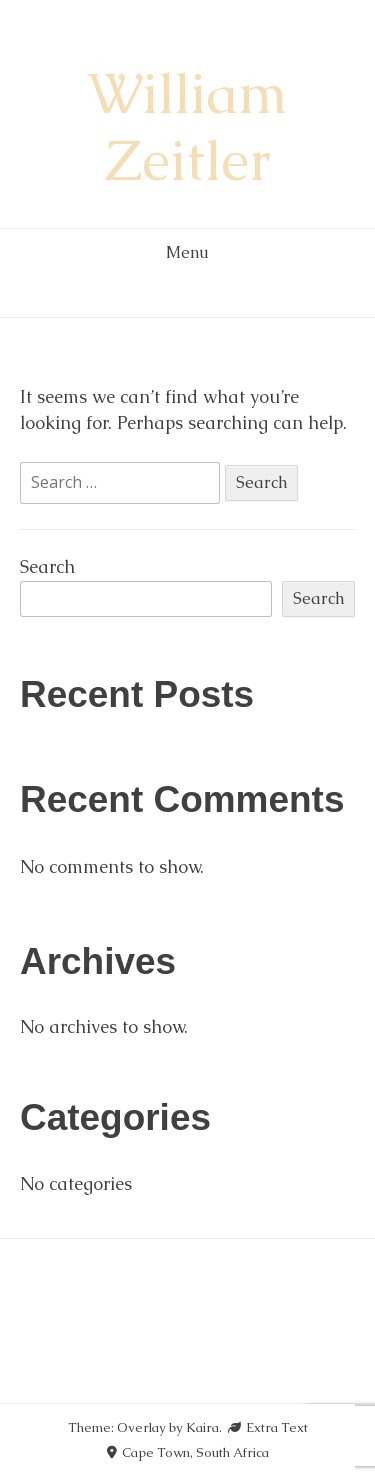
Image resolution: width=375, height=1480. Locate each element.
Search (47, 567)
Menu (187, 252)
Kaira (202, 1427)
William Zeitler (187, 127)
